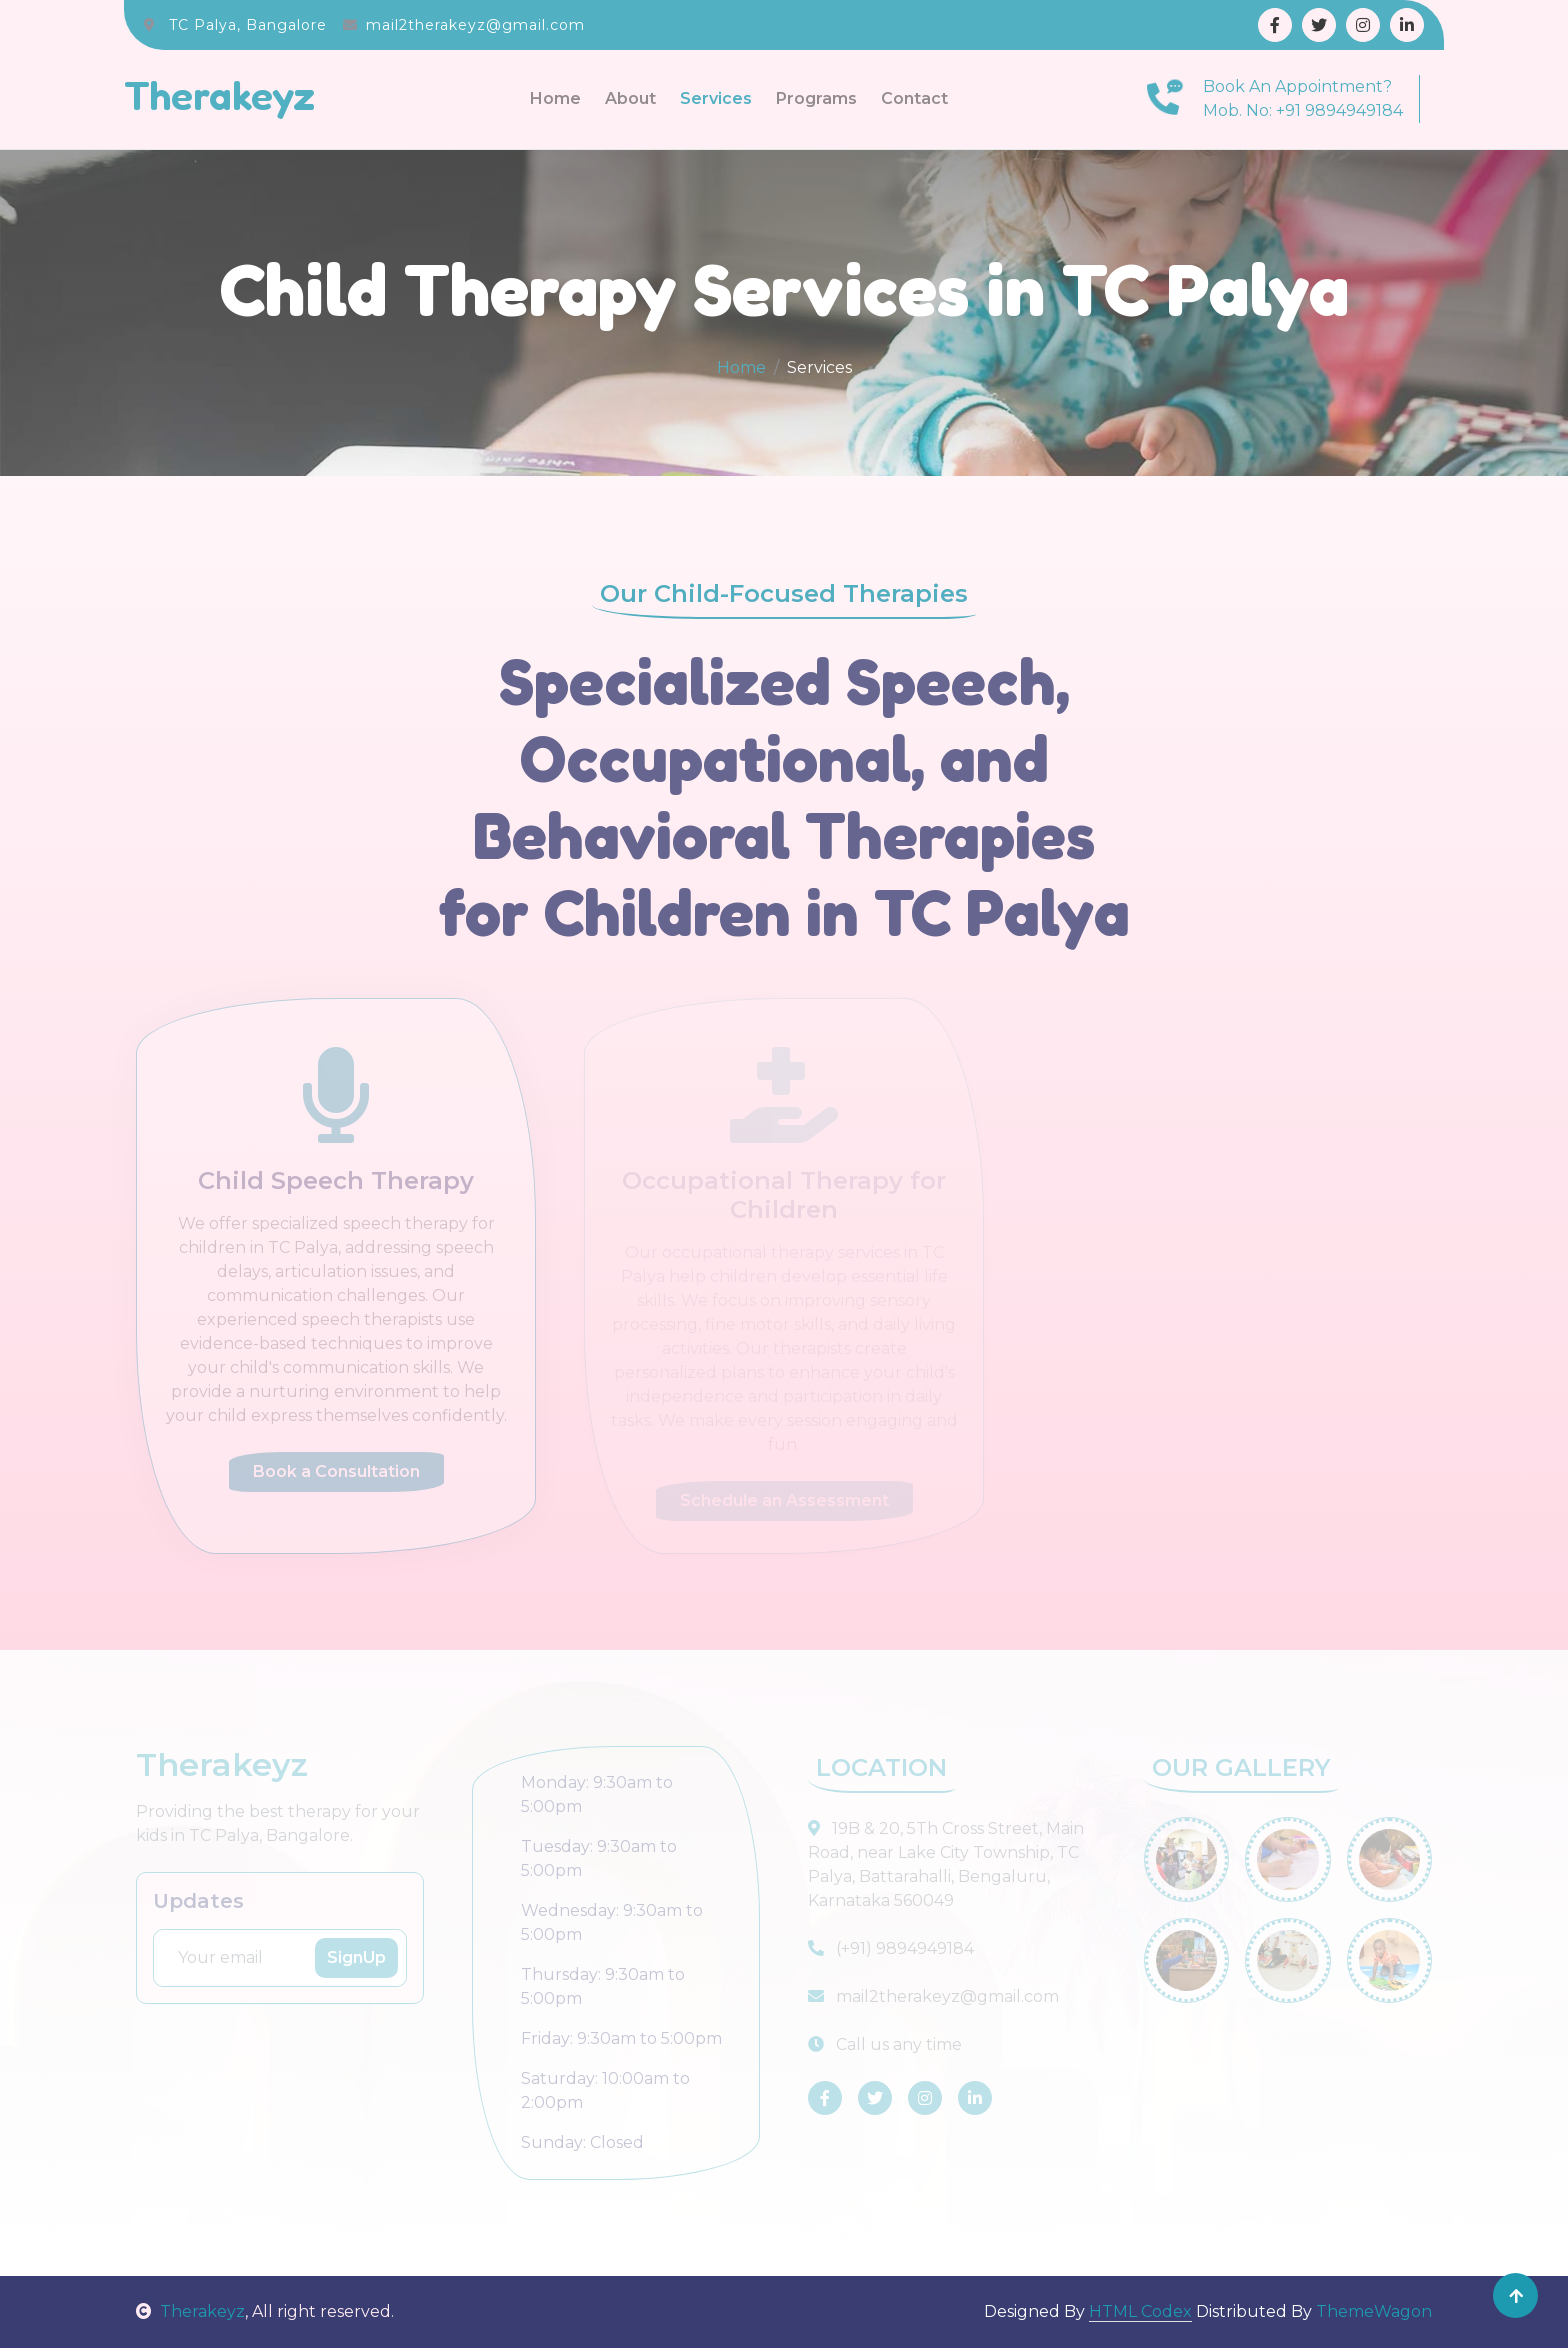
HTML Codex (1140, 2311)
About (630, 98)
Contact (914, 98)
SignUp (356, 1957)
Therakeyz (190, 2311)
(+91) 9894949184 (891, 1948)
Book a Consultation (336, 1471)
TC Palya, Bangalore (248, 25)
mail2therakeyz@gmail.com (475, 25)
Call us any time (885, 2044)
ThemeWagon (1374, 2311)
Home (555, 98)
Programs (816, 98)
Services (716, 98)
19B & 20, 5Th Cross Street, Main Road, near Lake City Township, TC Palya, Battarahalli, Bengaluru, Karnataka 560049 (946, 1864)
